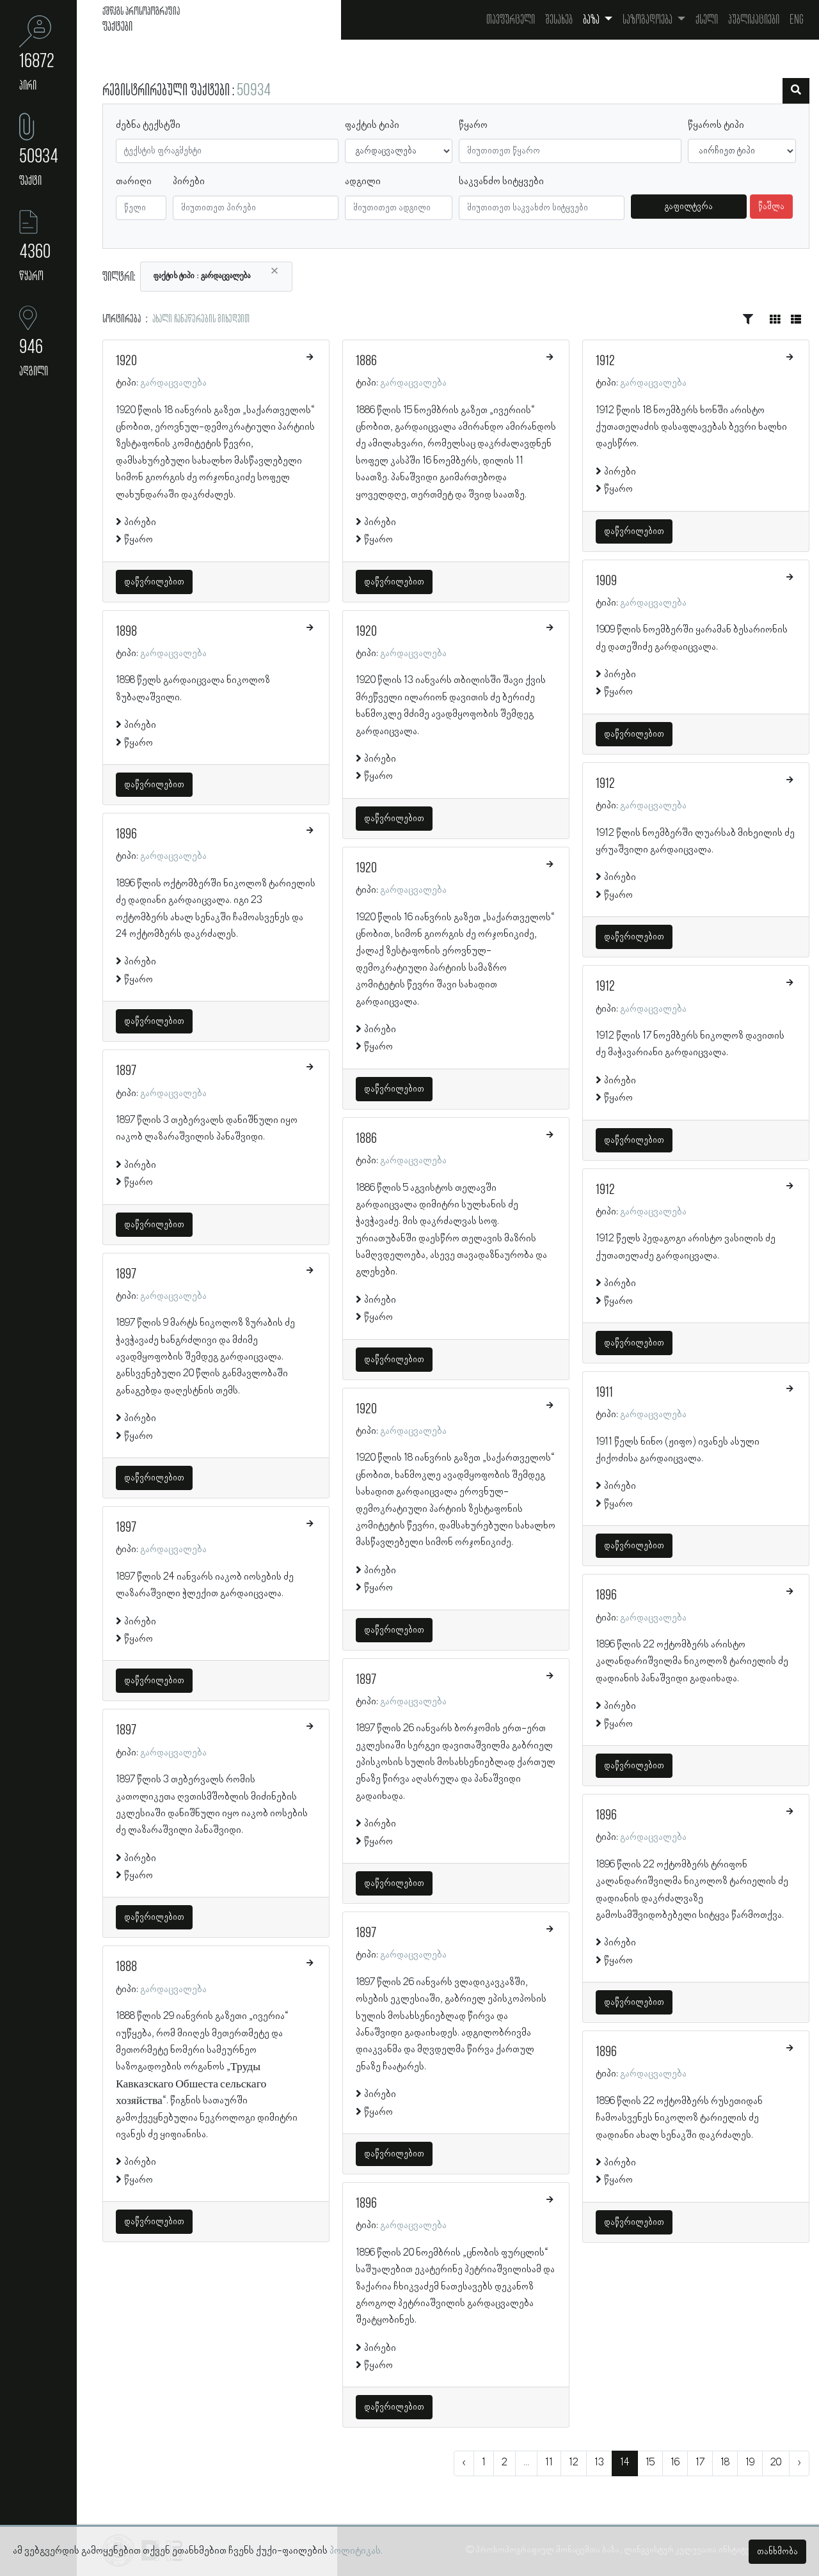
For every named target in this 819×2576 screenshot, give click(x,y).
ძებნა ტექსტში (148, 125)
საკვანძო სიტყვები (501, 181)
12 (573, 2463)
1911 (604, 1393)
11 (549, 2463)
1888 (126, 1967)
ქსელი (707, 19)
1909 (606, 581)
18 (724, 2463)
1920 (126, 361)
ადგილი (363, 181)
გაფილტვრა (689, 206)
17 (700, 2463)
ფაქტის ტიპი (372, 125)
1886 (366, 361)
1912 (605, 361)
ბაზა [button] (592, 19)
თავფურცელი (510, 19)
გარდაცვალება (173, 383)
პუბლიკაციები (753, 19)
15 (650, 2463)
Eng (797, 19)
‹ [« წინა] (464, 2463)
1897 (126, 1071)
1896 (126, 834)
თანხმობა (777, 2552)
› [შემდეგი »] (799, 2463)
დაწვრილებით (154, 582)
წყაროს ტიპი (716, 125)
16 (675, 2463)
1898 (126, 632)
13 (599, 2463)
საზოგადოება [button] (648, 19)
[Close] (274, 271)
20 (775, 2463)
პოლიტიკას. (356, 2551)
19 (749, 2463)
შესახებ (559, 19)
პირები (189, 181)
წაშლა (771, 206)
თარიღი (134, 181)
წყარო (473, 125)
